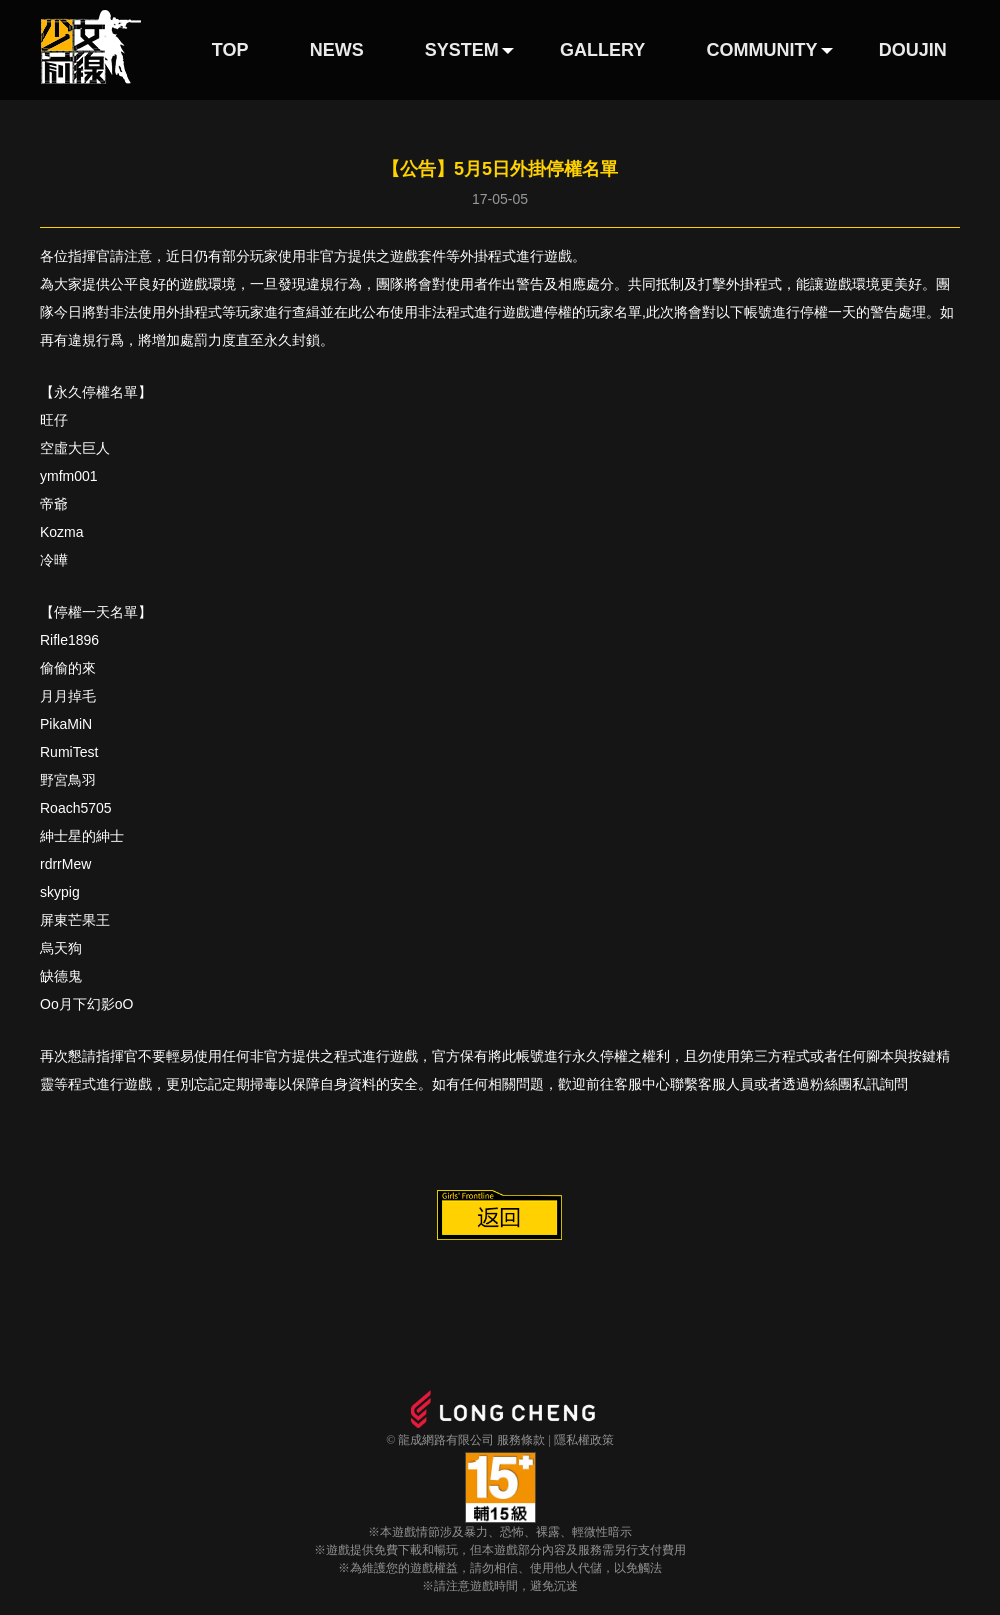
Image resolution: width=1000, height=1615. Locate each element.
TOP (230, 50)
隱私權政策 (584, 1440)
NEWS (337, 50)
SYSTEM (462, 50)
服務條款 (521, 1440)
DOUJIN (913, 50)
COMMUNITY (762, 50)
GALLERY (602, 50)
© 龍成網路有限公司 (440, 1440)
